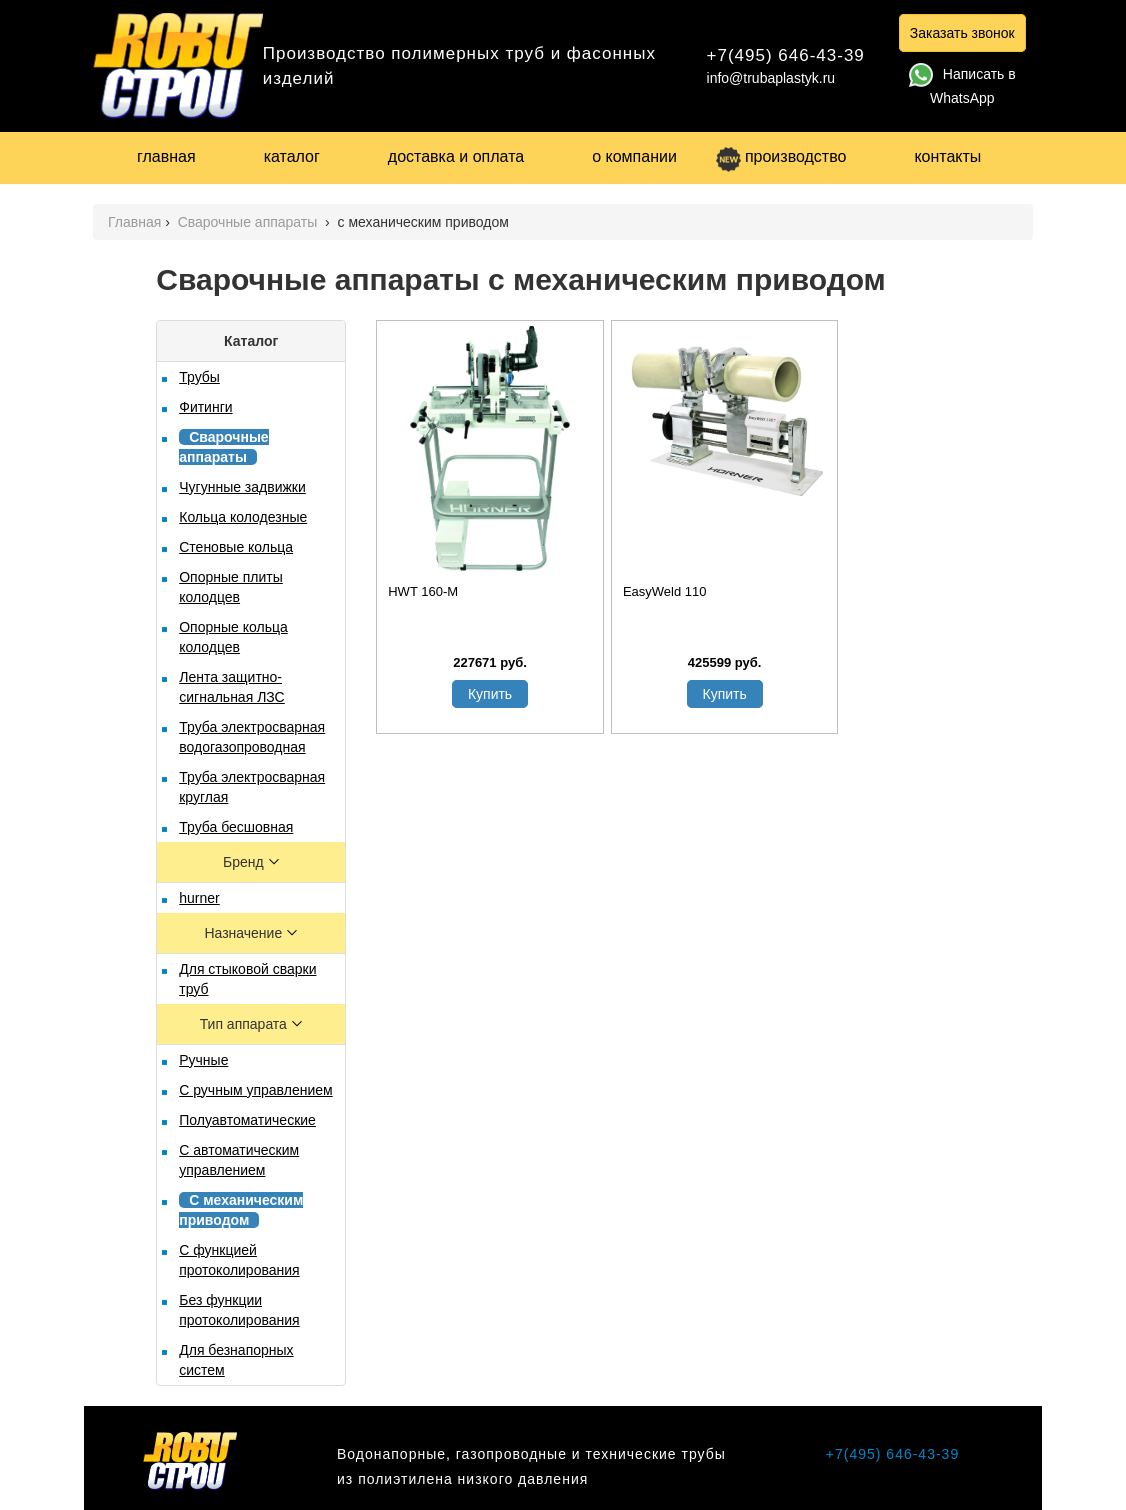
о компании (634, 156)
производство (781, 156)
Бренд (245, 862)
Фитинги (205, 407)
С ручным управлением (255, 1090)
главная (166, 156)
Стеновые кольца (236, 547)
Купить (490, 694)
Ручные (203, 1060)
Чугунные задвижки (242, 487)
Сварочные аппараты (250, 222)
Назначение (245, 933)
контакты (947, 156)
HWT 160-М (423, 591)
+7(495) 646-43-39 (786, 55)
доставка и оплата (456, 156)
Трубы (199, 377)
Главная (134, 222)
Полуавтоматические (247, 1120)
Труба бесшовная (236, 827)
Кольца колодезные (243, 517)
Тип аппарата (245, 1024)
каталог (292, 156)
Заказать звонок (962, 33)
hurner (199, 898)
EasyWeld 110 (665, 591)
